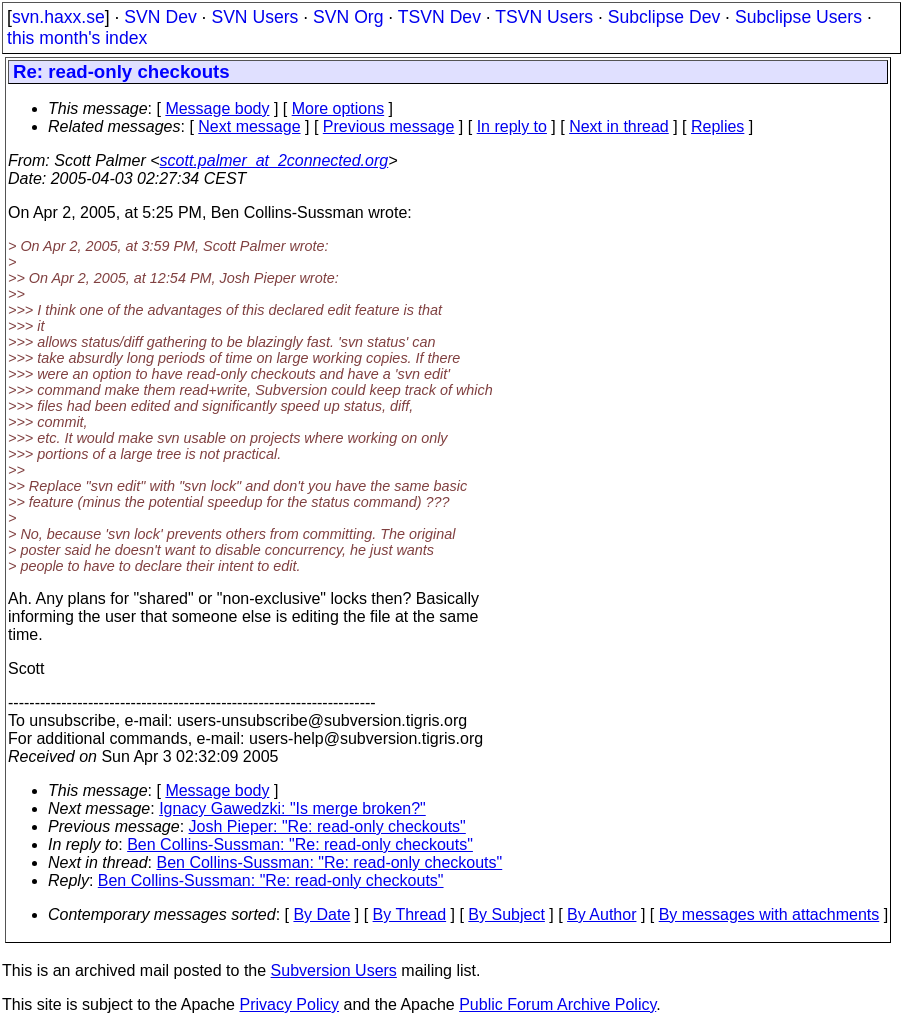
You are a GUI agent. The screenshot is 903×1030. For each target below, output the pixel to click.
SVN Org (348, 17)
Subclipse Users (798, 17)
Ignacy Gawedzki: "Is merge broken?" (292, 808)
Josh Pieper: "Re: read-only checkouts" (327, 826)
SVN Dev (160, 17)
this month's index (77, 38)
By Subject (506, 914)
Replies (717, 126)
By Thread (410, 914)
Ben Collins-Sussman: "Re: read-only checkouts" (300, 844)
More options (338, 108)
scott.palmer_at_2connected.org (274, 160)
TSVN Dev (439, 17)
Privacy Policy (289, 1004)
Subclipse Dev (664, 17)
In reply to (512, 126)
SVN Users (254, 17)
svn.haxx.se (58, 17)
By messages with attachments (769, 914)
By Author (601, 914)
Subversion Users (334, 970)
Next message (249, 126)
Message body (217, 108)
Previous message (389, 126)
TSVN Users (544, 17)
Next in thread (619, 126)
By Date (321, 914)
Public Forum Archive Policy (557, 1004)
